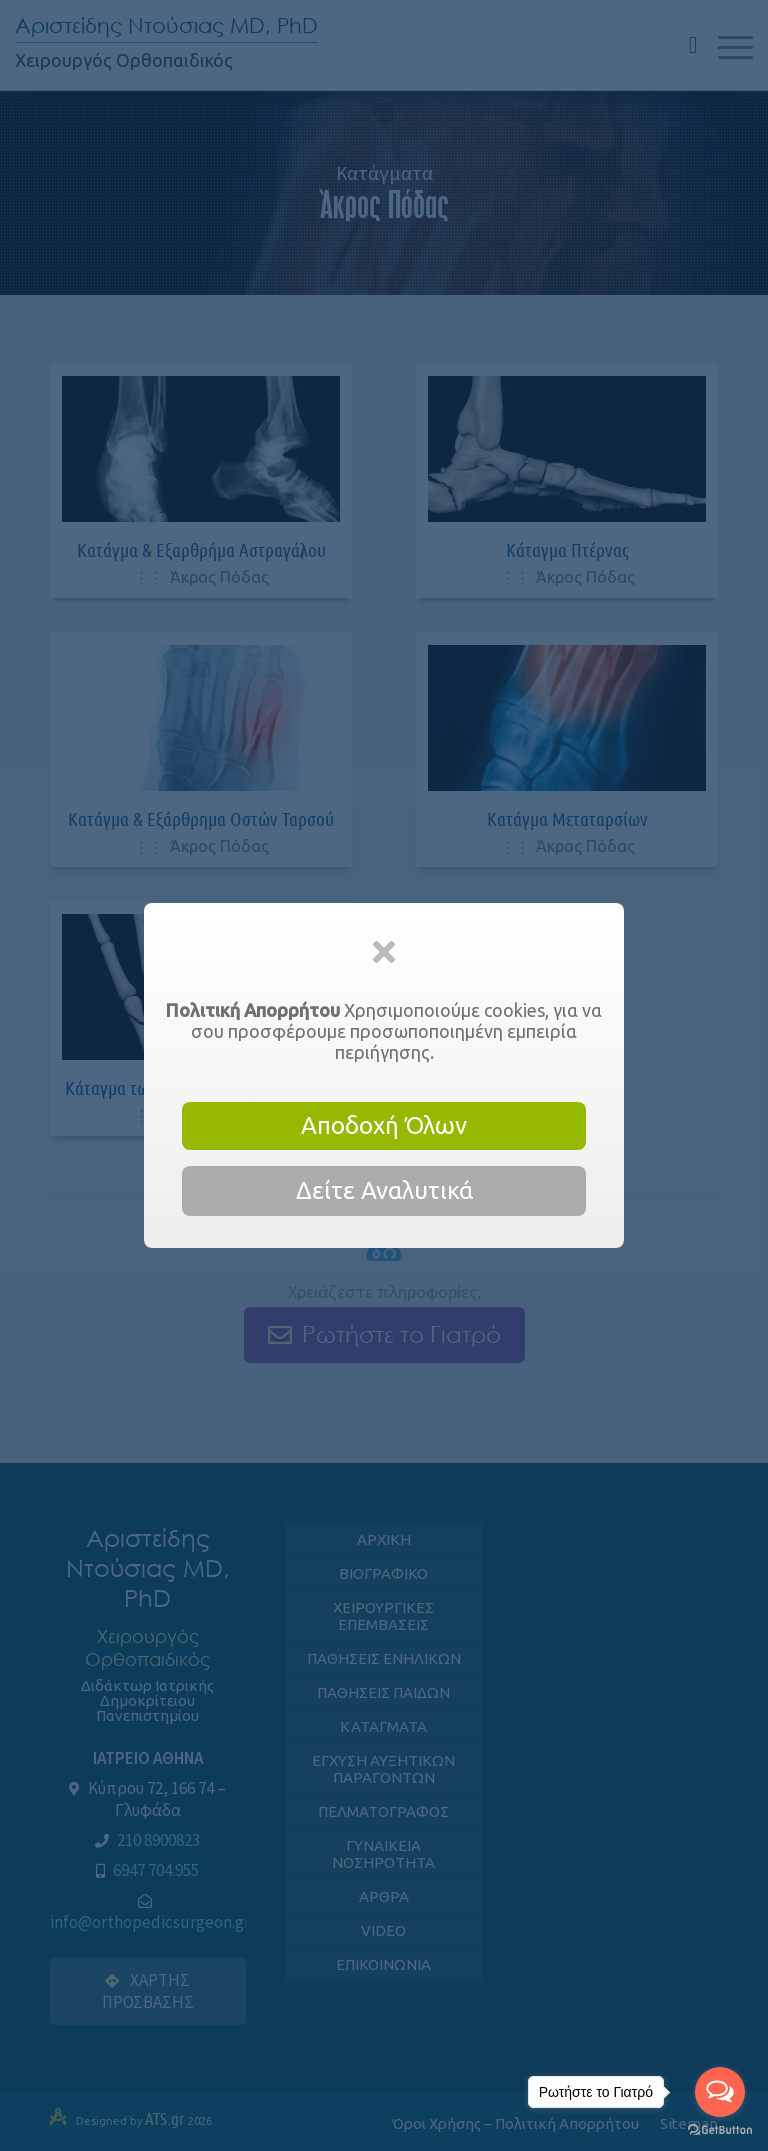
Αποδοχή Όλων (384, 1125)
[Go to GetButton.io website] (720, 2130)
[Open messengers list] (720, 2092)
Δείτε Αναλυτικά (384, 1190)
